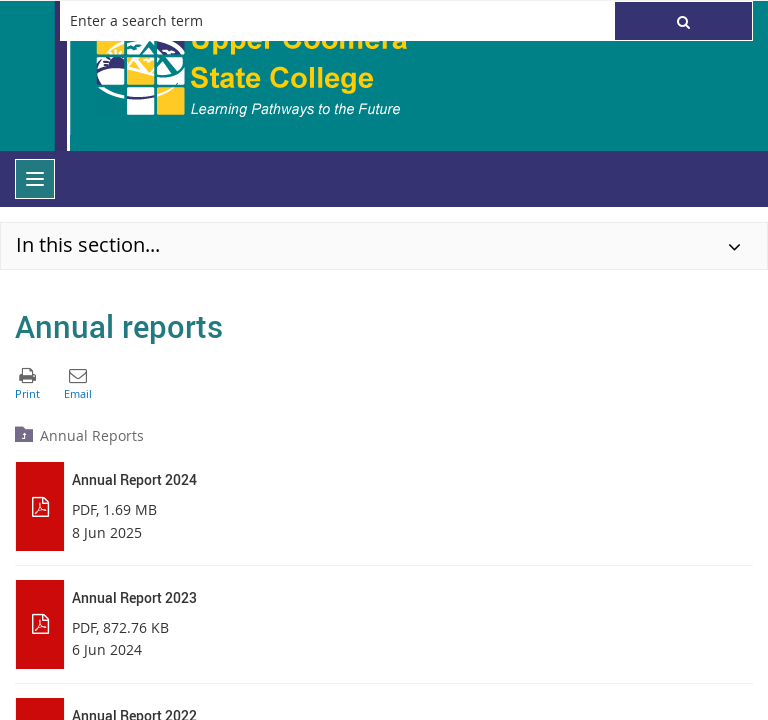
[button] (683, 21)
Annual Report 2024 (134, 479)
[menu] (35, 179)
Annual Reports (92, 435)
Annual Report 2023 (134, 597)
